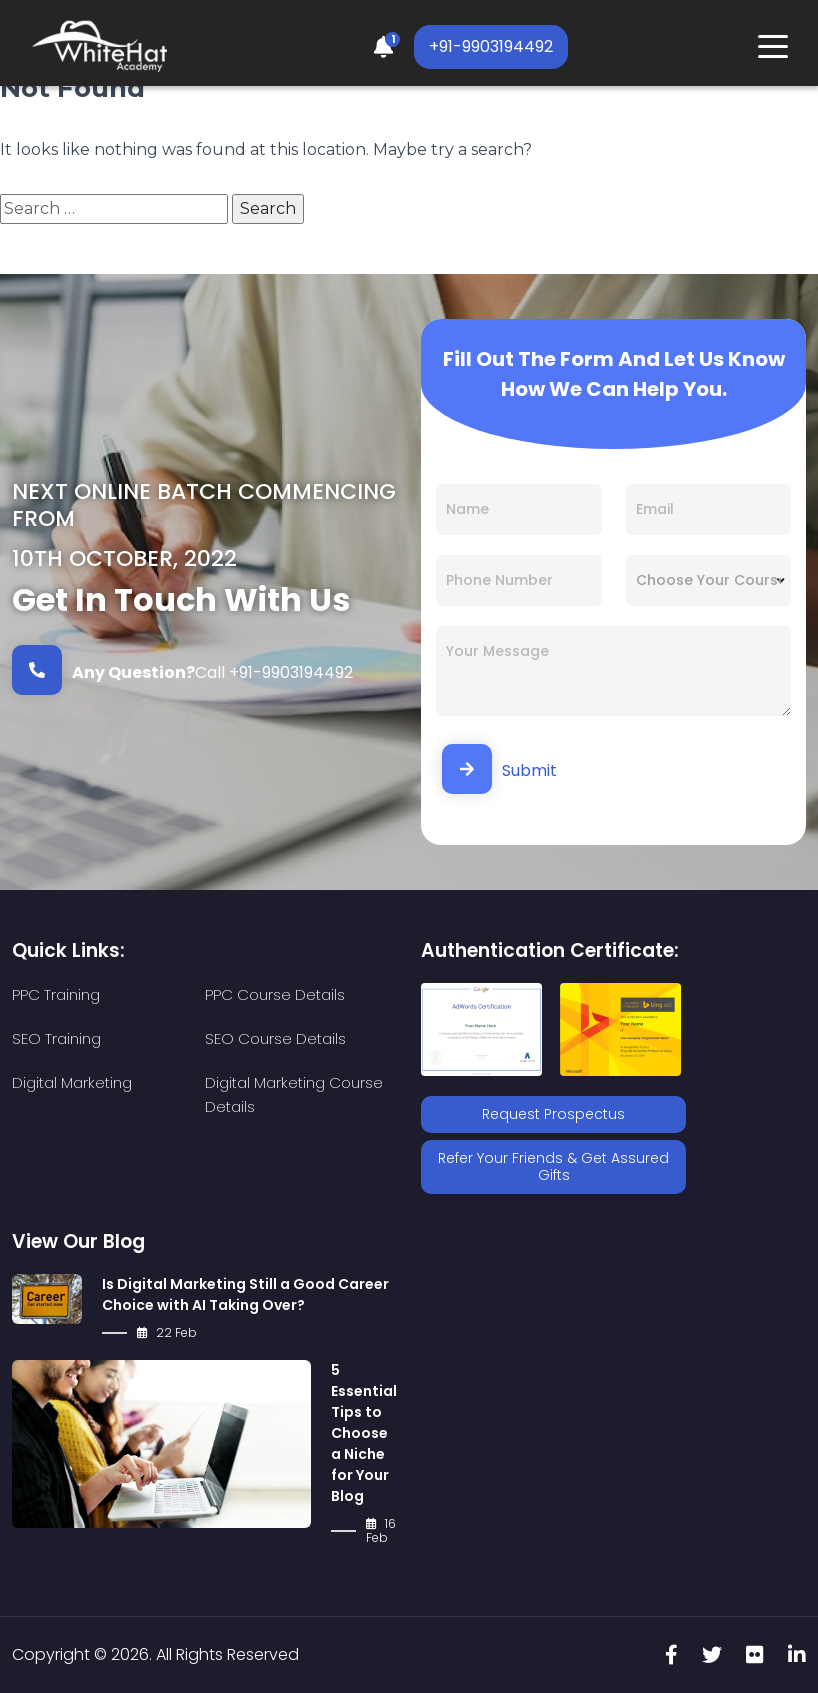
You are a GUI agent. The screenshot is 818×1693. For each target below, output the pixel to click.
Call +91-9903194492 (182, 670)
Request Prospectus (553, 1114)
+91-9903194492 (491, 46)
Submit (499, 769)
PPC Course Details (275, 994)
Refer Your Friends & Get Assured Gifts (553, 1166)
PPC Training (56, 994)
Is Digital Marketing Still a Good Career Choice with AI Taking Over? (245, 1294)
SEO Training (56, 1038)
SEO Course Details (275, 1038)
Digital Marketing (72, 1082)
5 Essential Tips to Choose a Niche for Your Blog (364, 1433)
